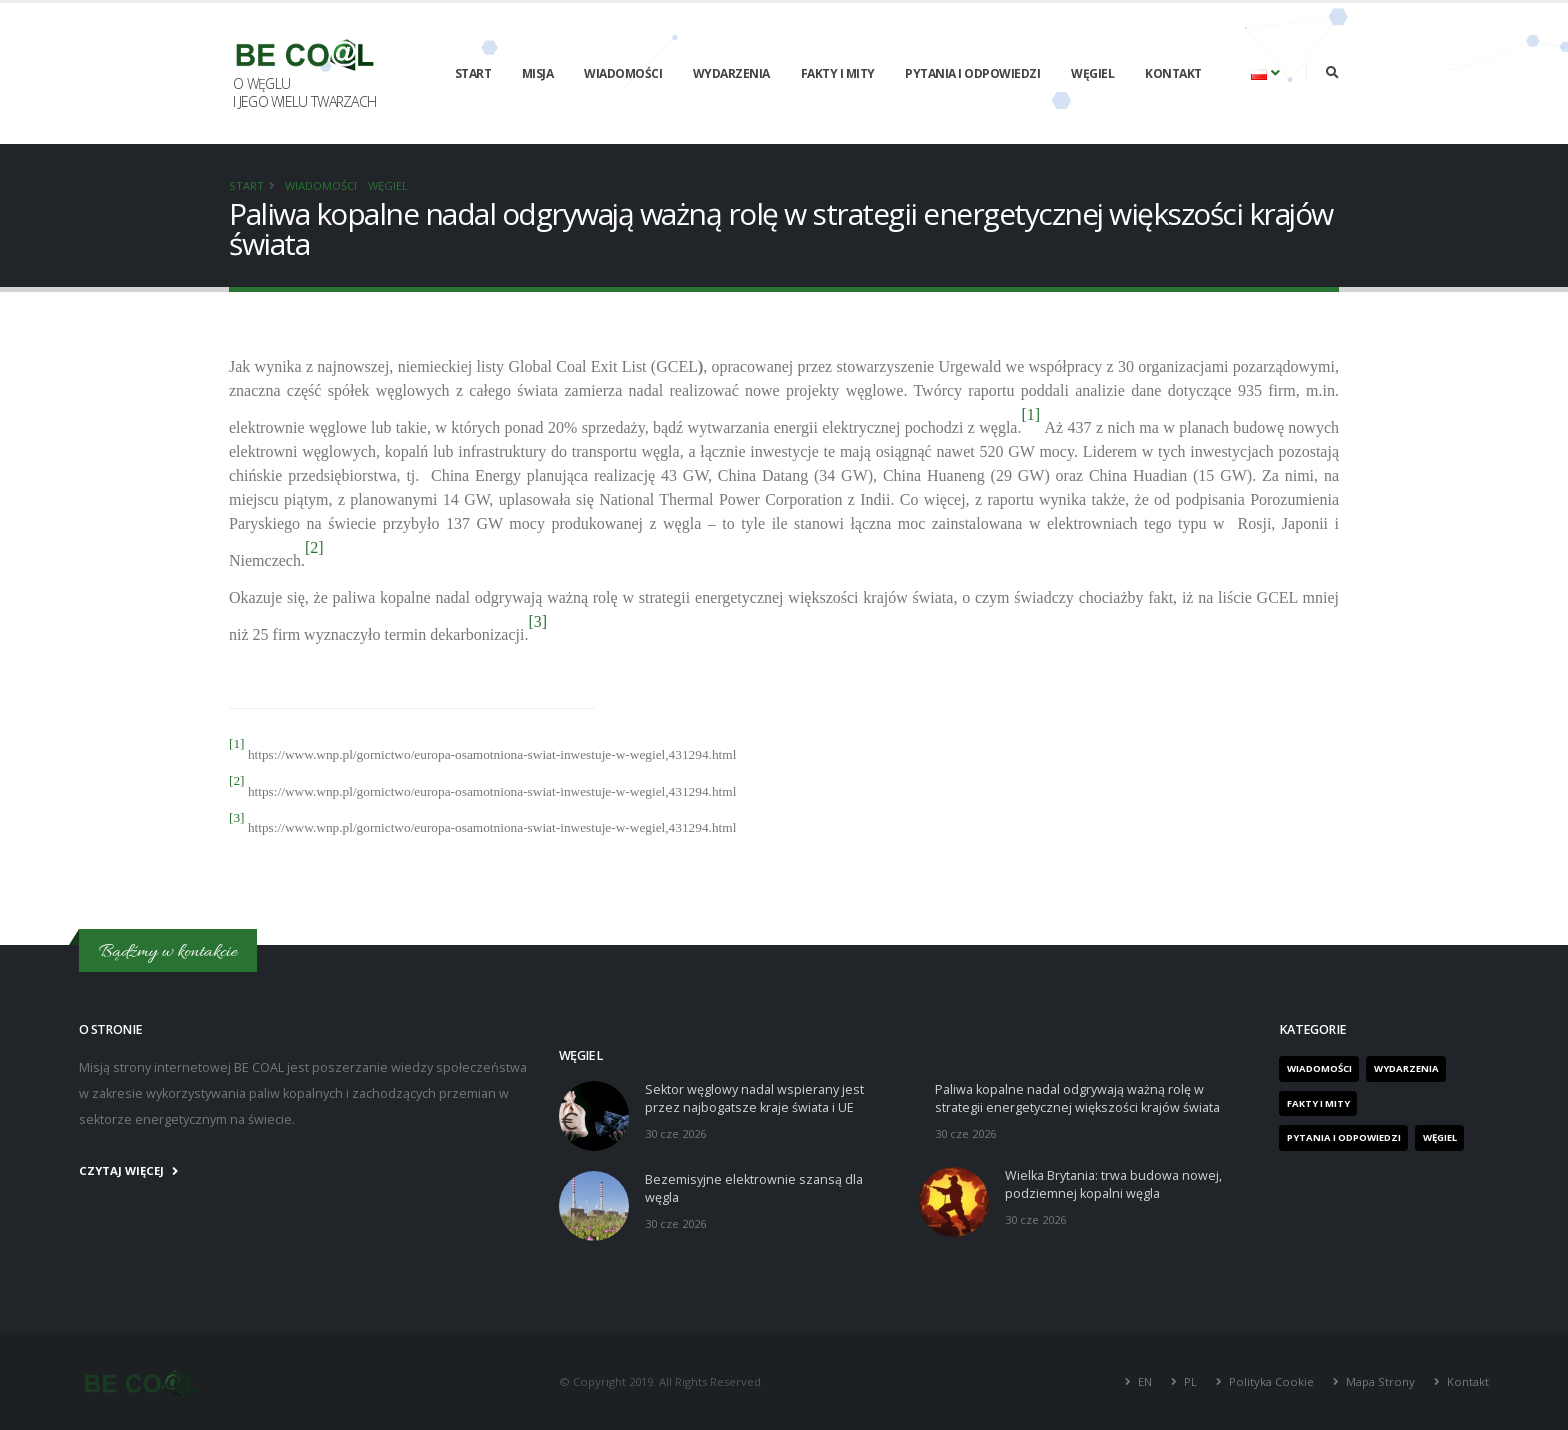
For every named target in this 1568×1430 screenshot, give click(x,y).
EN (1145, 1381)
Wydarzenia (731, 73)
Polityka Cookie (1271, 1381)
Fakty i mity (838, 73)
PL (1190, 1381)
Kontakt (1173, 73)
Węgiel (1092, 73)
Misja (538, 73)
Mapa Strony (1380, 1381)
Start (473, 73)
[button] (1265, 73)
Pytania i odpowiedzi (972, 73)
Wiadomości (623, 73)
